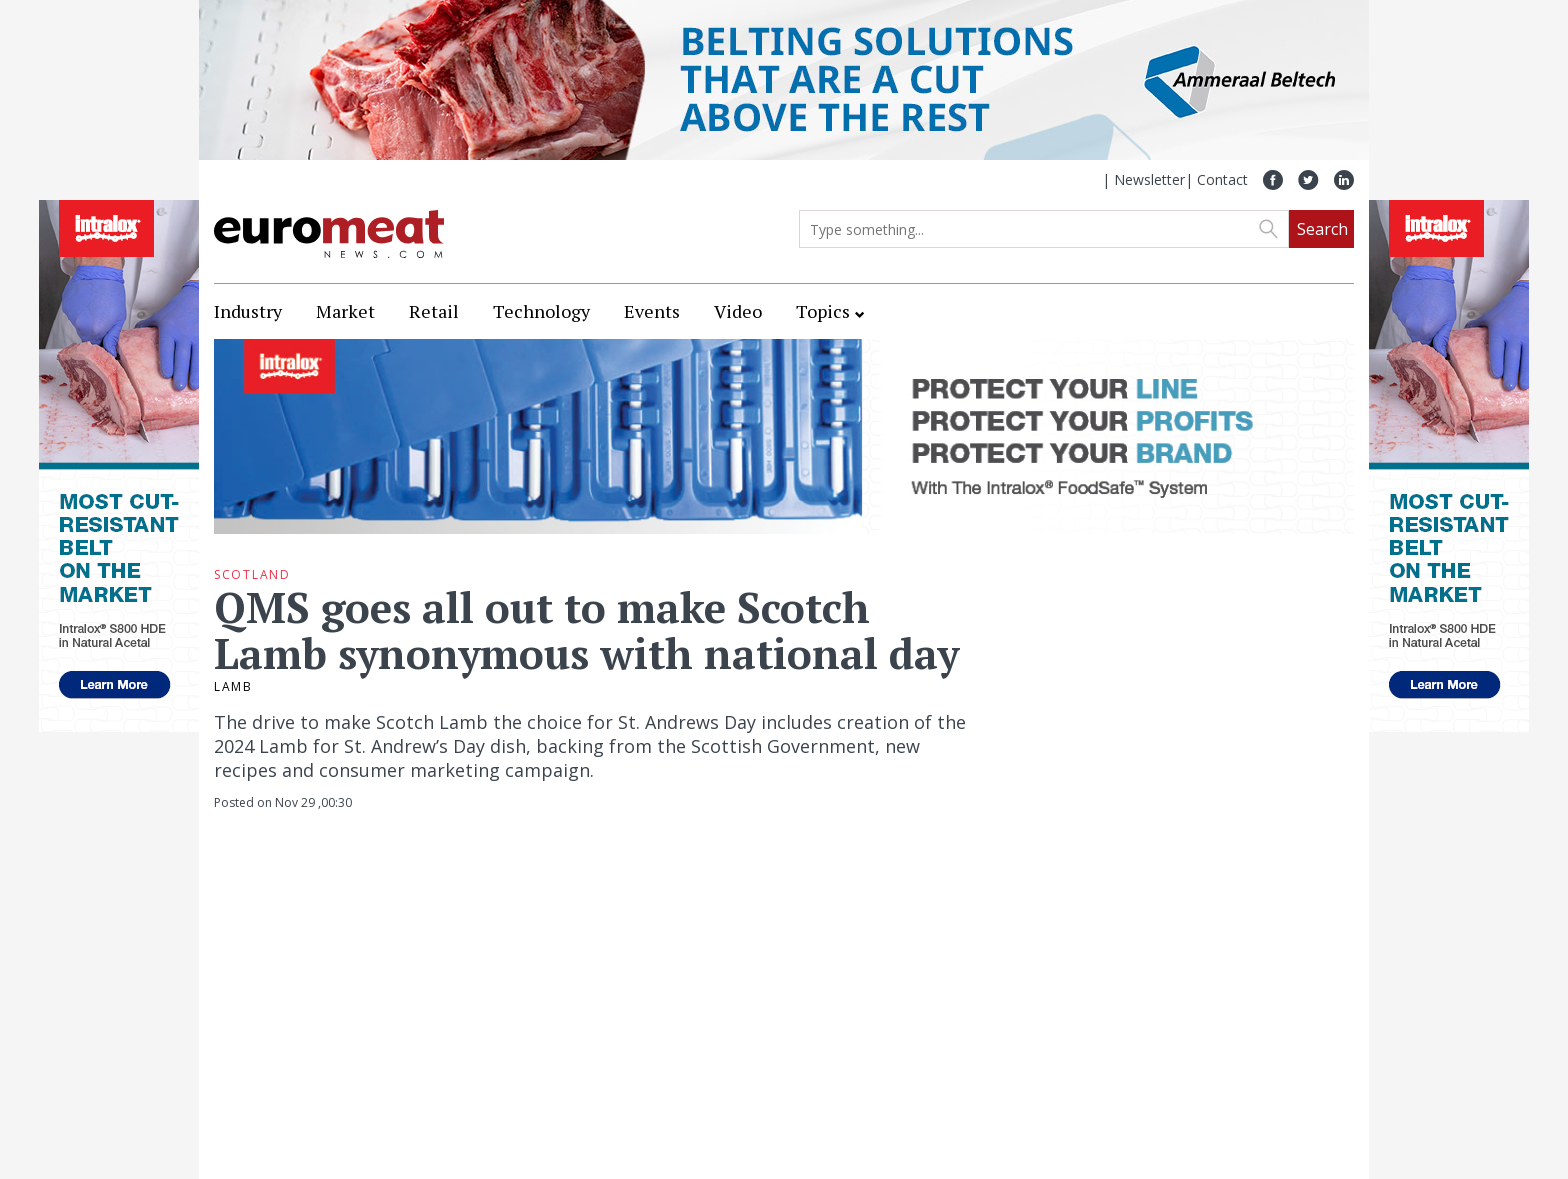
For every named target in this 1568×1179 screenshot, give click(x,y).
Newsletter (1149, 179)
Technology (541, 311)
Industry (248, 311)
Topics (823, 311)
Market (345, 311)
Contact (1222, 179)
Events (652, 311)
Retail (434, 311)
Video (738, 311)
